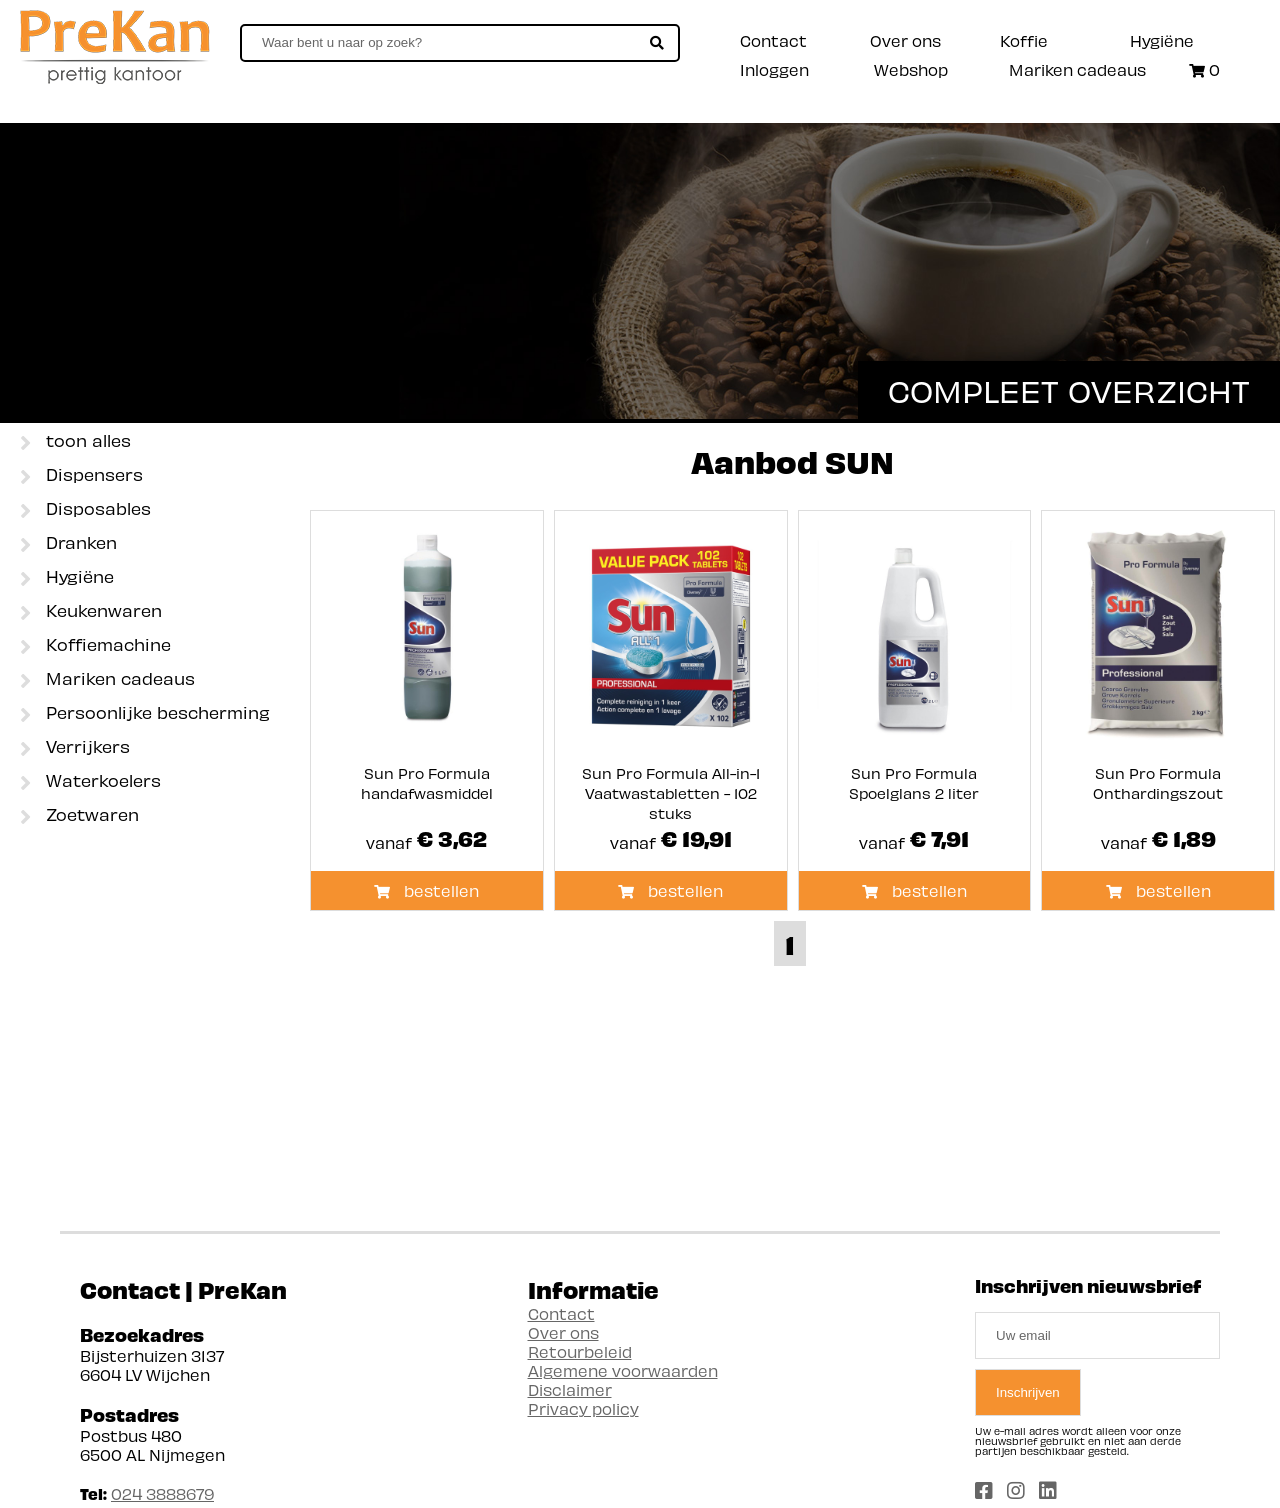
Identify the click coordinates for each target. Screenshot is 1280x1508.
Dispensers (81, 476)
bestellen (426, 890)
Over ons (905, 40)
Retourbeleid (580, 1351)
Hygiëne (1162, 40)
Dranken (68, 544)
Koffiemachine (95, 646)
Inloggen (774, 69)
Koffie (1024, 40)
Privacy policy (583, 1408)
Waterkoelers (90, 782)
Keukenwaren (91, 612)
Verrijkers (75, 748)
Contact (773, 40)
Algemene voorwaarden (623, 1370)
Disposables (85, 510)
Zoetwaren (79, 816)
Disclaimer (570, 1389)
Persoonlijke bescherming (145, 714)
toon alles (75, 442)
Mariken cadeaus (1077, 69)
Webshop (911, 69)
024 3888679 (162, 1493)
